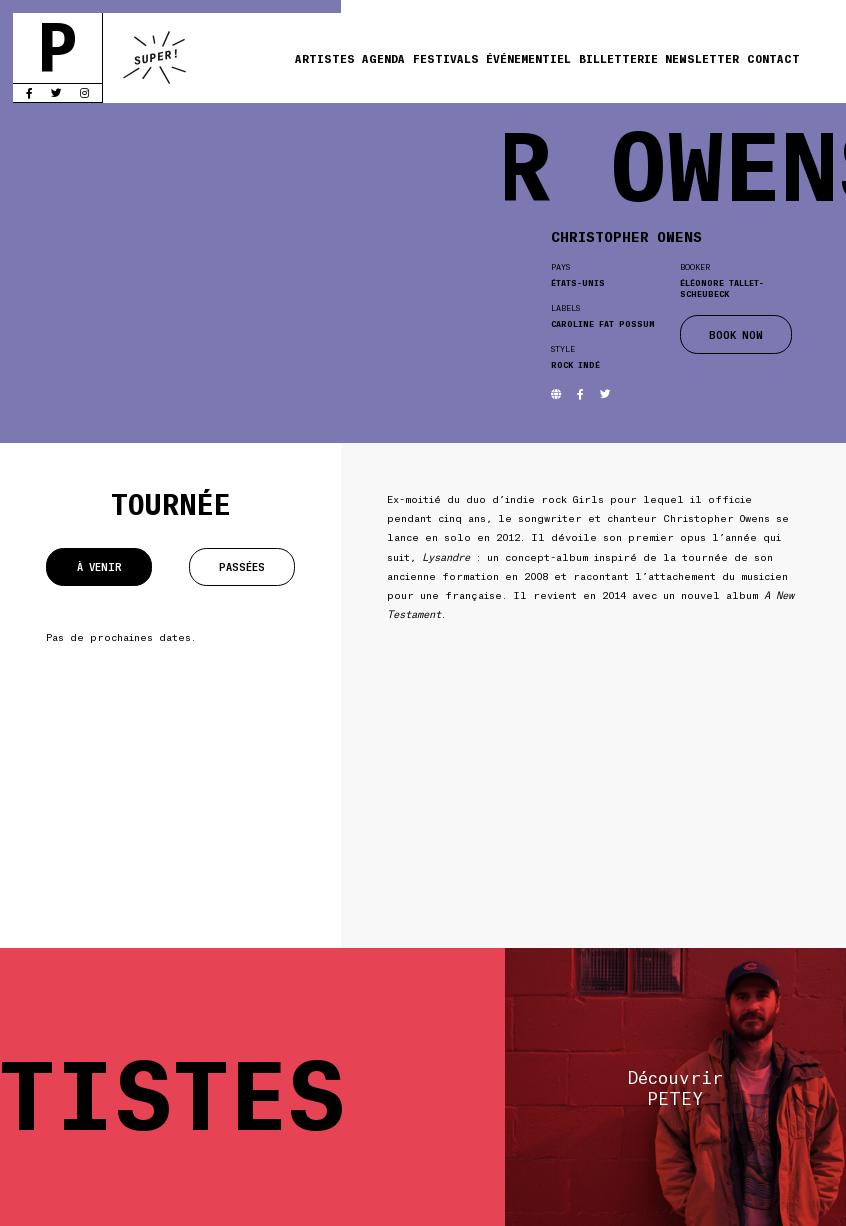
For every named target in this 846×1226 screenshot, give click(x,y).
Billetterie (618, 57)
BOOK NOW (736, 334)
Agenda (383, 57)
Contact (773, 57)
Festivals (446, 57)
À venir (99, 566)
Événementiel (528, 57)
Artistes (325, 57)
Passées (242, 566)
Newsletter (702, 57)
